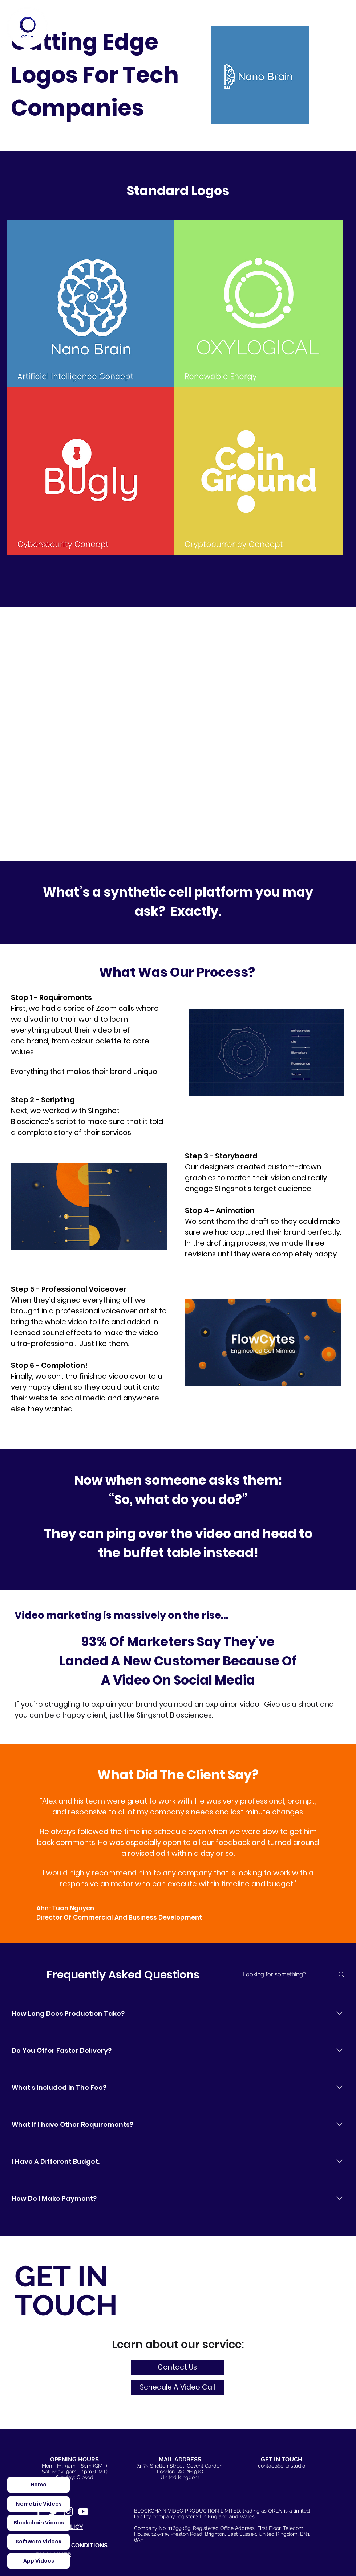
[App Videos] (38, 2561)
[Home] (27, 27)
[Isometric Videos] (38, 2504)
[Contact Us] (177, 2367)
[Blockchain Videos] (38, 2523)
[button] (177, 2387)
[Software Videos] (38, 2542)
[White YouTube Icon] (83, 2511)
